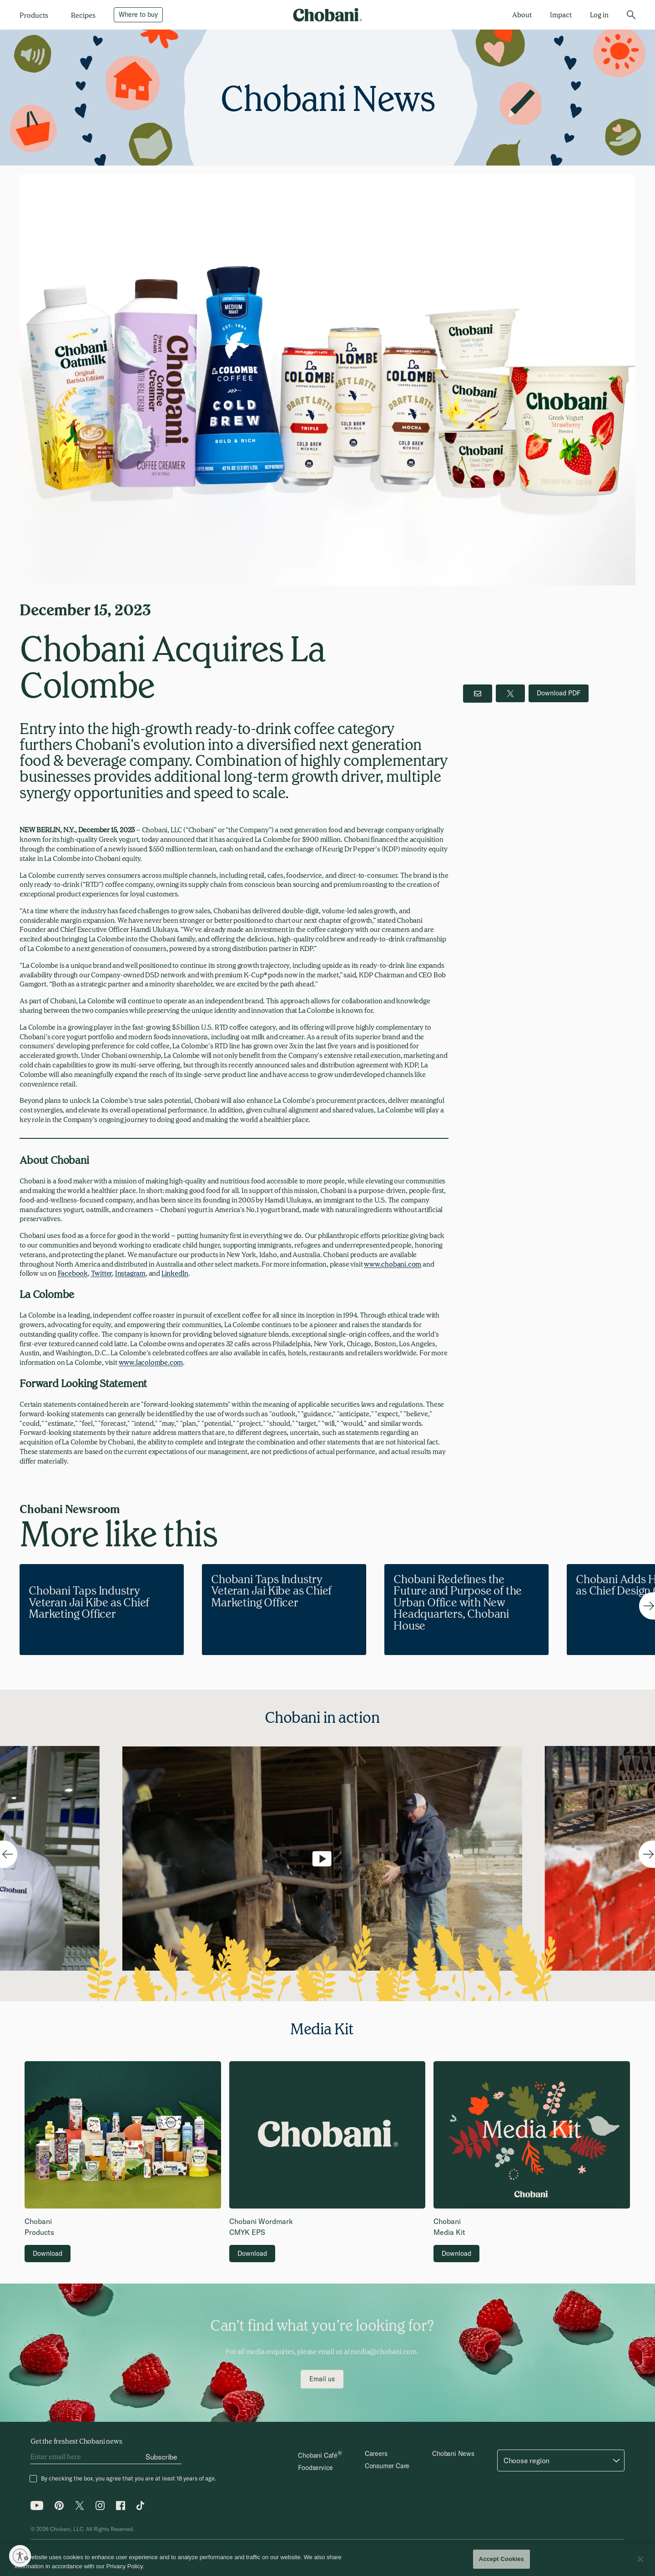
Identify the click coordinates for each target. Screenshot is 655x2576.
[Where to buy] (138, 14)
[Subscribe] (161, 2457)
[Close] (640, 2559)
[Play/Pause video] (322, 1903)
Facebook (73, 1273)
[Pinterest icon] (59, 2507)
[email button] (477, 693)
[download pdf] (559, 693)
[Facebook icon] (120, 2507)
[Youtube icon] (36, 2507)
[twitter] (510, 693)
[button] (561, 2460)
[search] (631, 14)
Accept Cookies (501, 2559)
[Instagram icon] (100, 2507)
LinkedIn (174, 1273)
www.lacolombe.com (151, 1362)
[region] (327, 2560)
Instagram (130, 1273)
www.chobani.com (392, 1264)
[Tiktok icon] (141, 2507)
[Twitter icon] (79, 2507)
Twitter (101, 1273)
